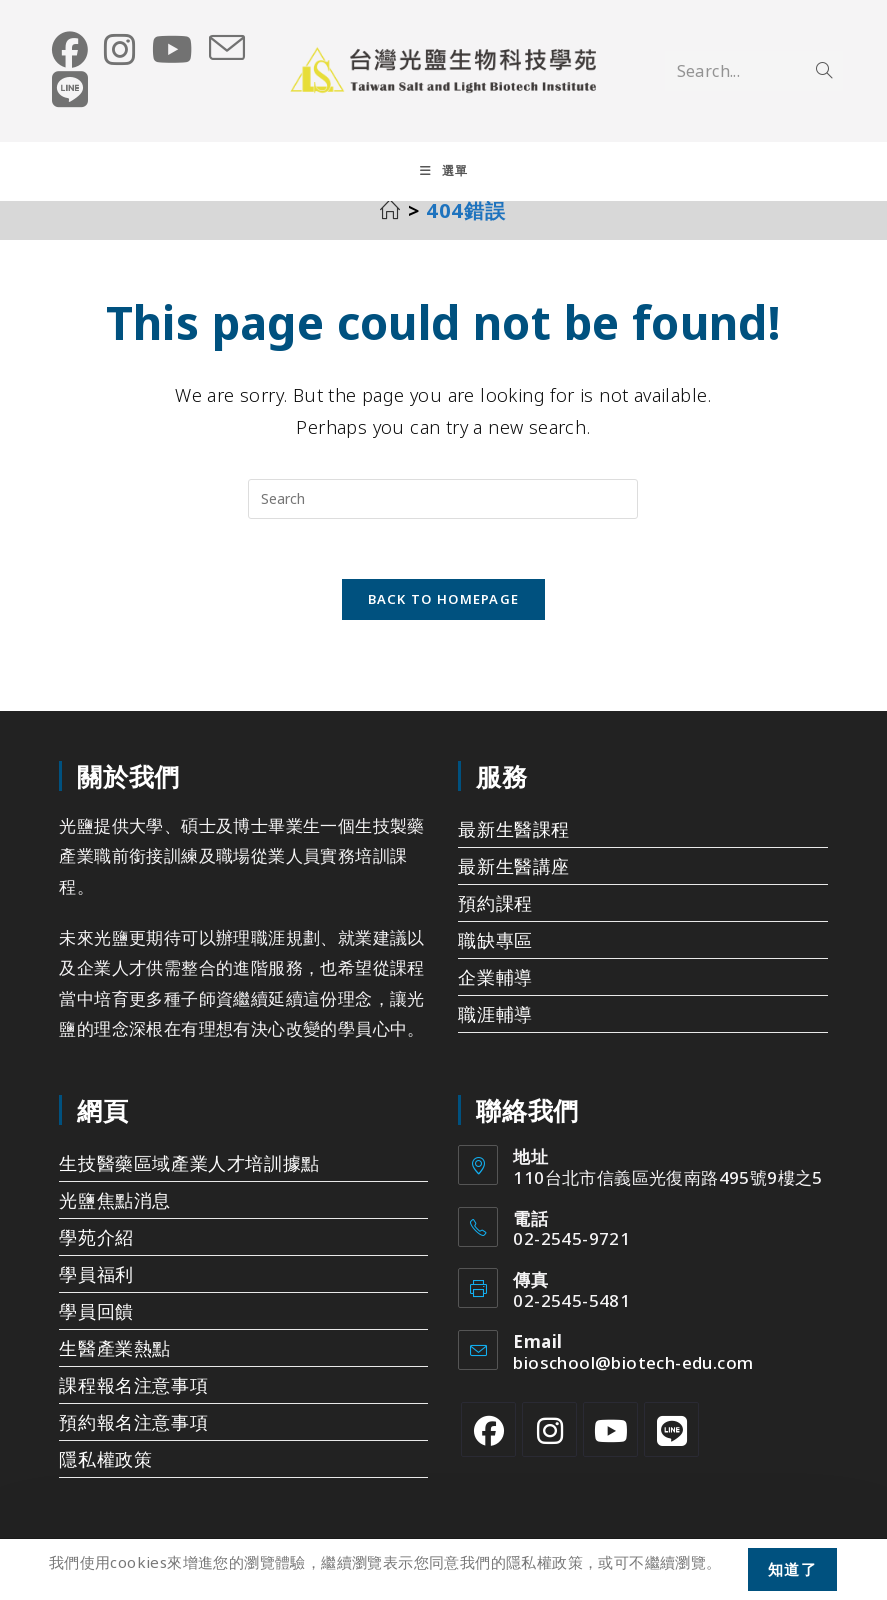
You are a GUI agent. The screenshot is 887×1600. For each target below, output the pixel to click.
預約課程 (495, 920)
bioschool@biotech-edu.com (633, 1379)
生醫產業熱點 (115, 1365)
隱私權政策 (105, 1476)
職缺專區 (495, 957)
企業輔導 (495, 994)
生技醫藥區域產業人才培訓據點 (189, 1180)
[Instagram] (549, 1446)
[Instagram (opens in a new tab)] (120, 50)
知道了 (793, 1569)
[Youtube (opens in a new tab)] (172, 50)
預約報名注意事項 (133, 1439)
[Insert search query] (443, 515)
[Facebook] (488, 1446)
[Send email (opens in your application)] (227, 49)
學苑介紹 (96, 1254)
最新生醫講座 (514, 883)
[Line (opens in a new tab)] (70, 90)
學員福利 (96, 1291)
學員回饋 (96, 1328)
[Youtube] (610, 1446)
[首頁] (391, 226)
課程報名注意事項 (133, 1402)
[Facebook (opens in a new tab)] (70, 50)
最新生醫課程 (514, 846)
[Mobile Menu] (444, 172)
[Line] (671, 1446)
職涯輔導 (495, 1031)
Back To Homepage (444, 616)
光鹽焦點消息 (115, 1217)
